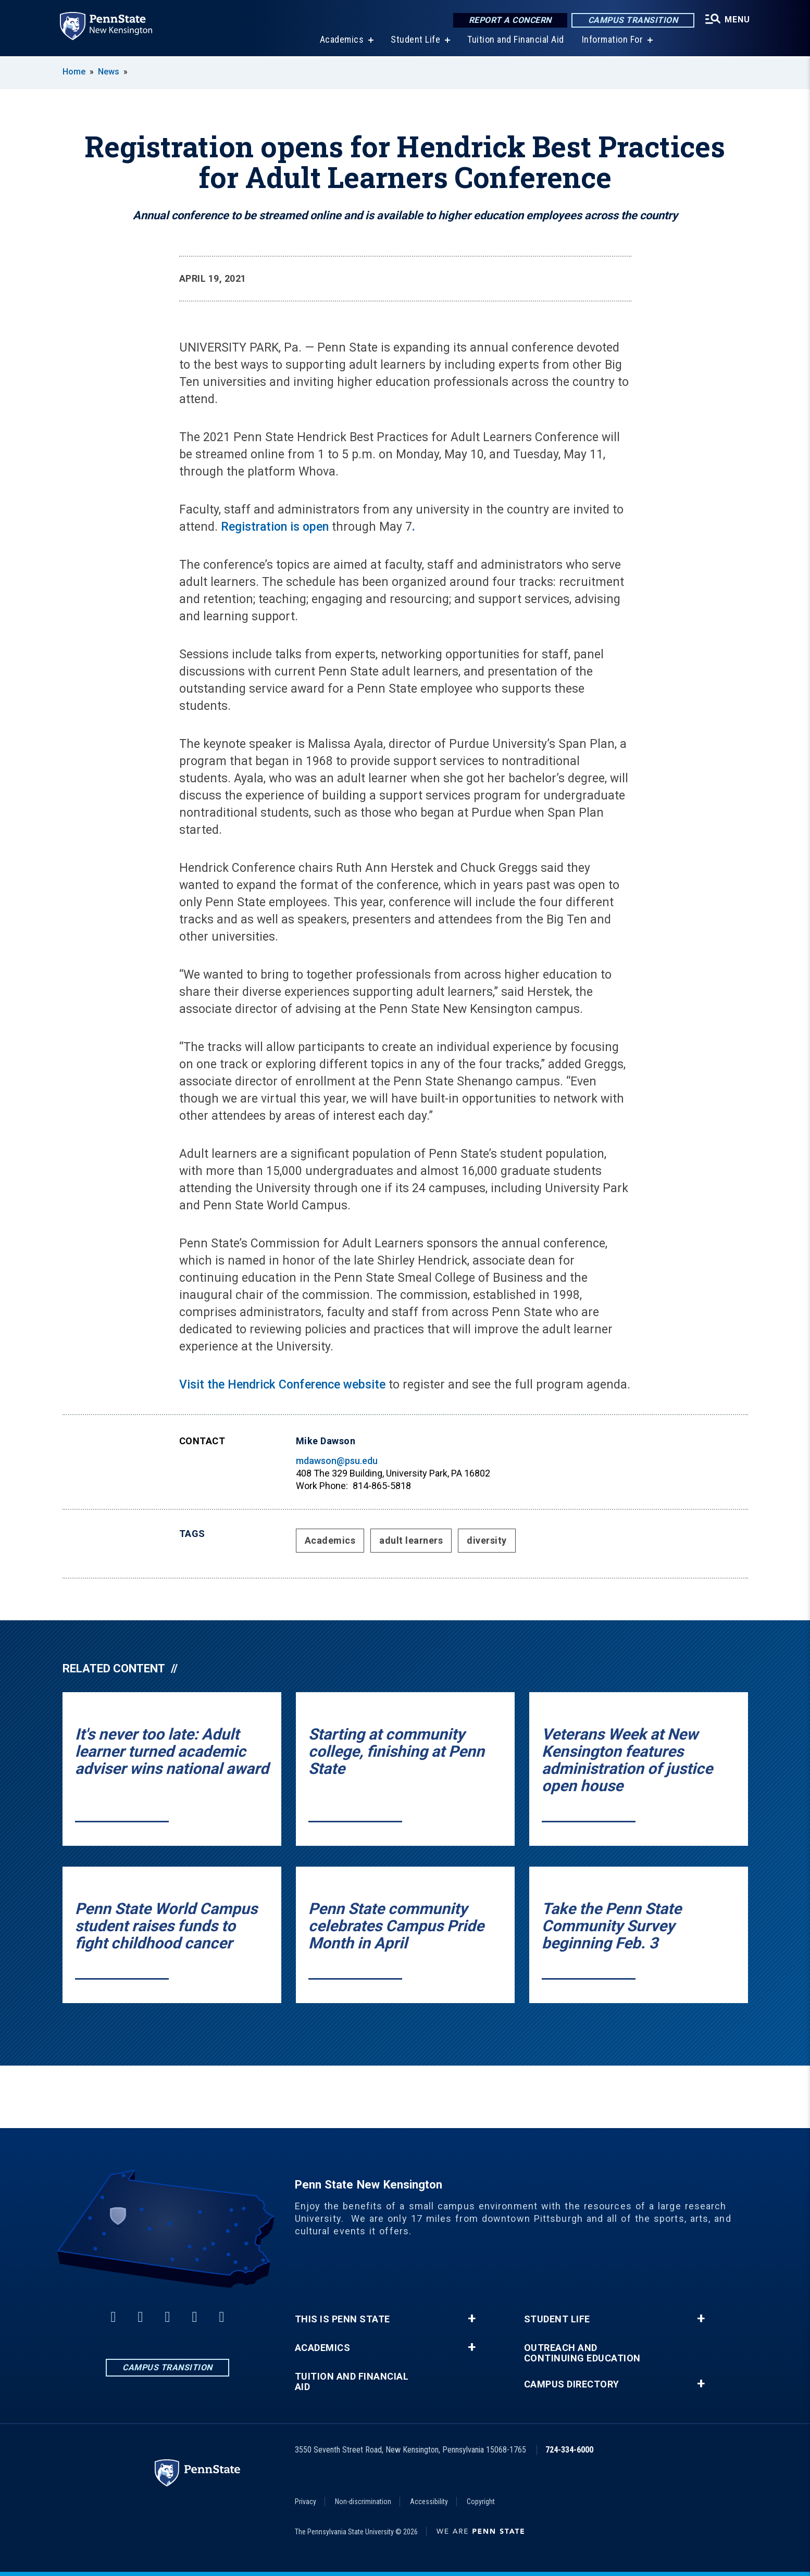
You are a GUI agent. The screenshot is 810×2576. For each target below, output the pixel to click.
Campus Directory (571, 2384)
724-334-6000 (569, 2450)
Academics (339, 41)
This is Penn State (342, 2319)
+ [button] (472, 2318)
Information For (610, 41)
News (108, 72)
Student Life (413, 41)
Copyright (481, 2501)
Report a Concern (506, 21)
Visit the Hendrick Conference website (282, 1385)
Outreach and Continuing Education (582, 2353)
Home (74, 72)
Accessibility (429, 2501)
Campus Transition (629, 21)
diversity (487, 1540)
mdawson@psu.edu (337, 1460)
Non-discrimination (363, 2501)
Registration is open (275, 527)
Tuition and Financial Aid (513, 41)
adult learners (411, 1540)
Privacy (305, 2501)
